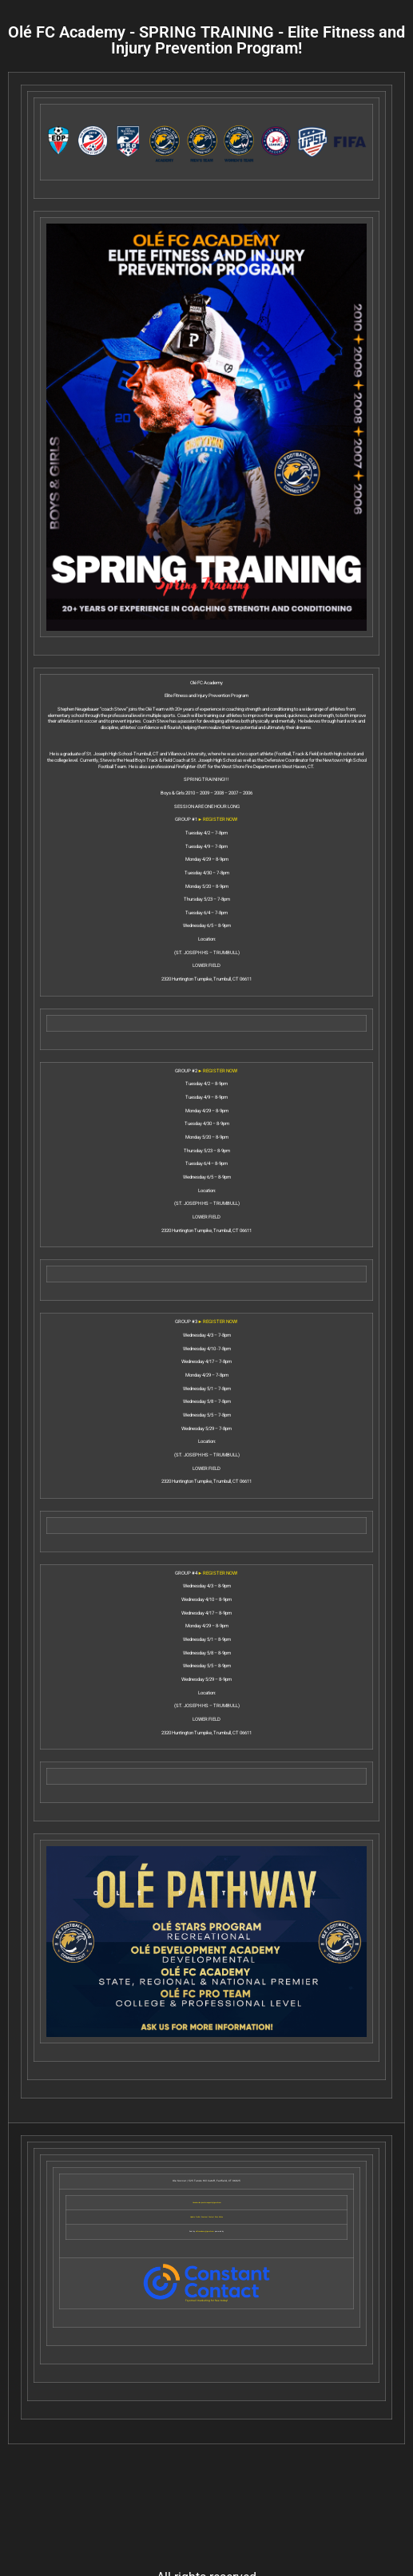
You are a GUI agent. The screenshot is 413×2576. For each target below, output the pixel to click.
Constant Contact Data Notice (212, 2217)
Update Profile (195, 2217)
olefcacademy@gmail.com (205, 2231)
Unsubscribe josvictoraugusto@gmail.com (207, 2202)
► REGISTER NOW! (218, 819)
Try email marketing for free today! (206, 2300)
